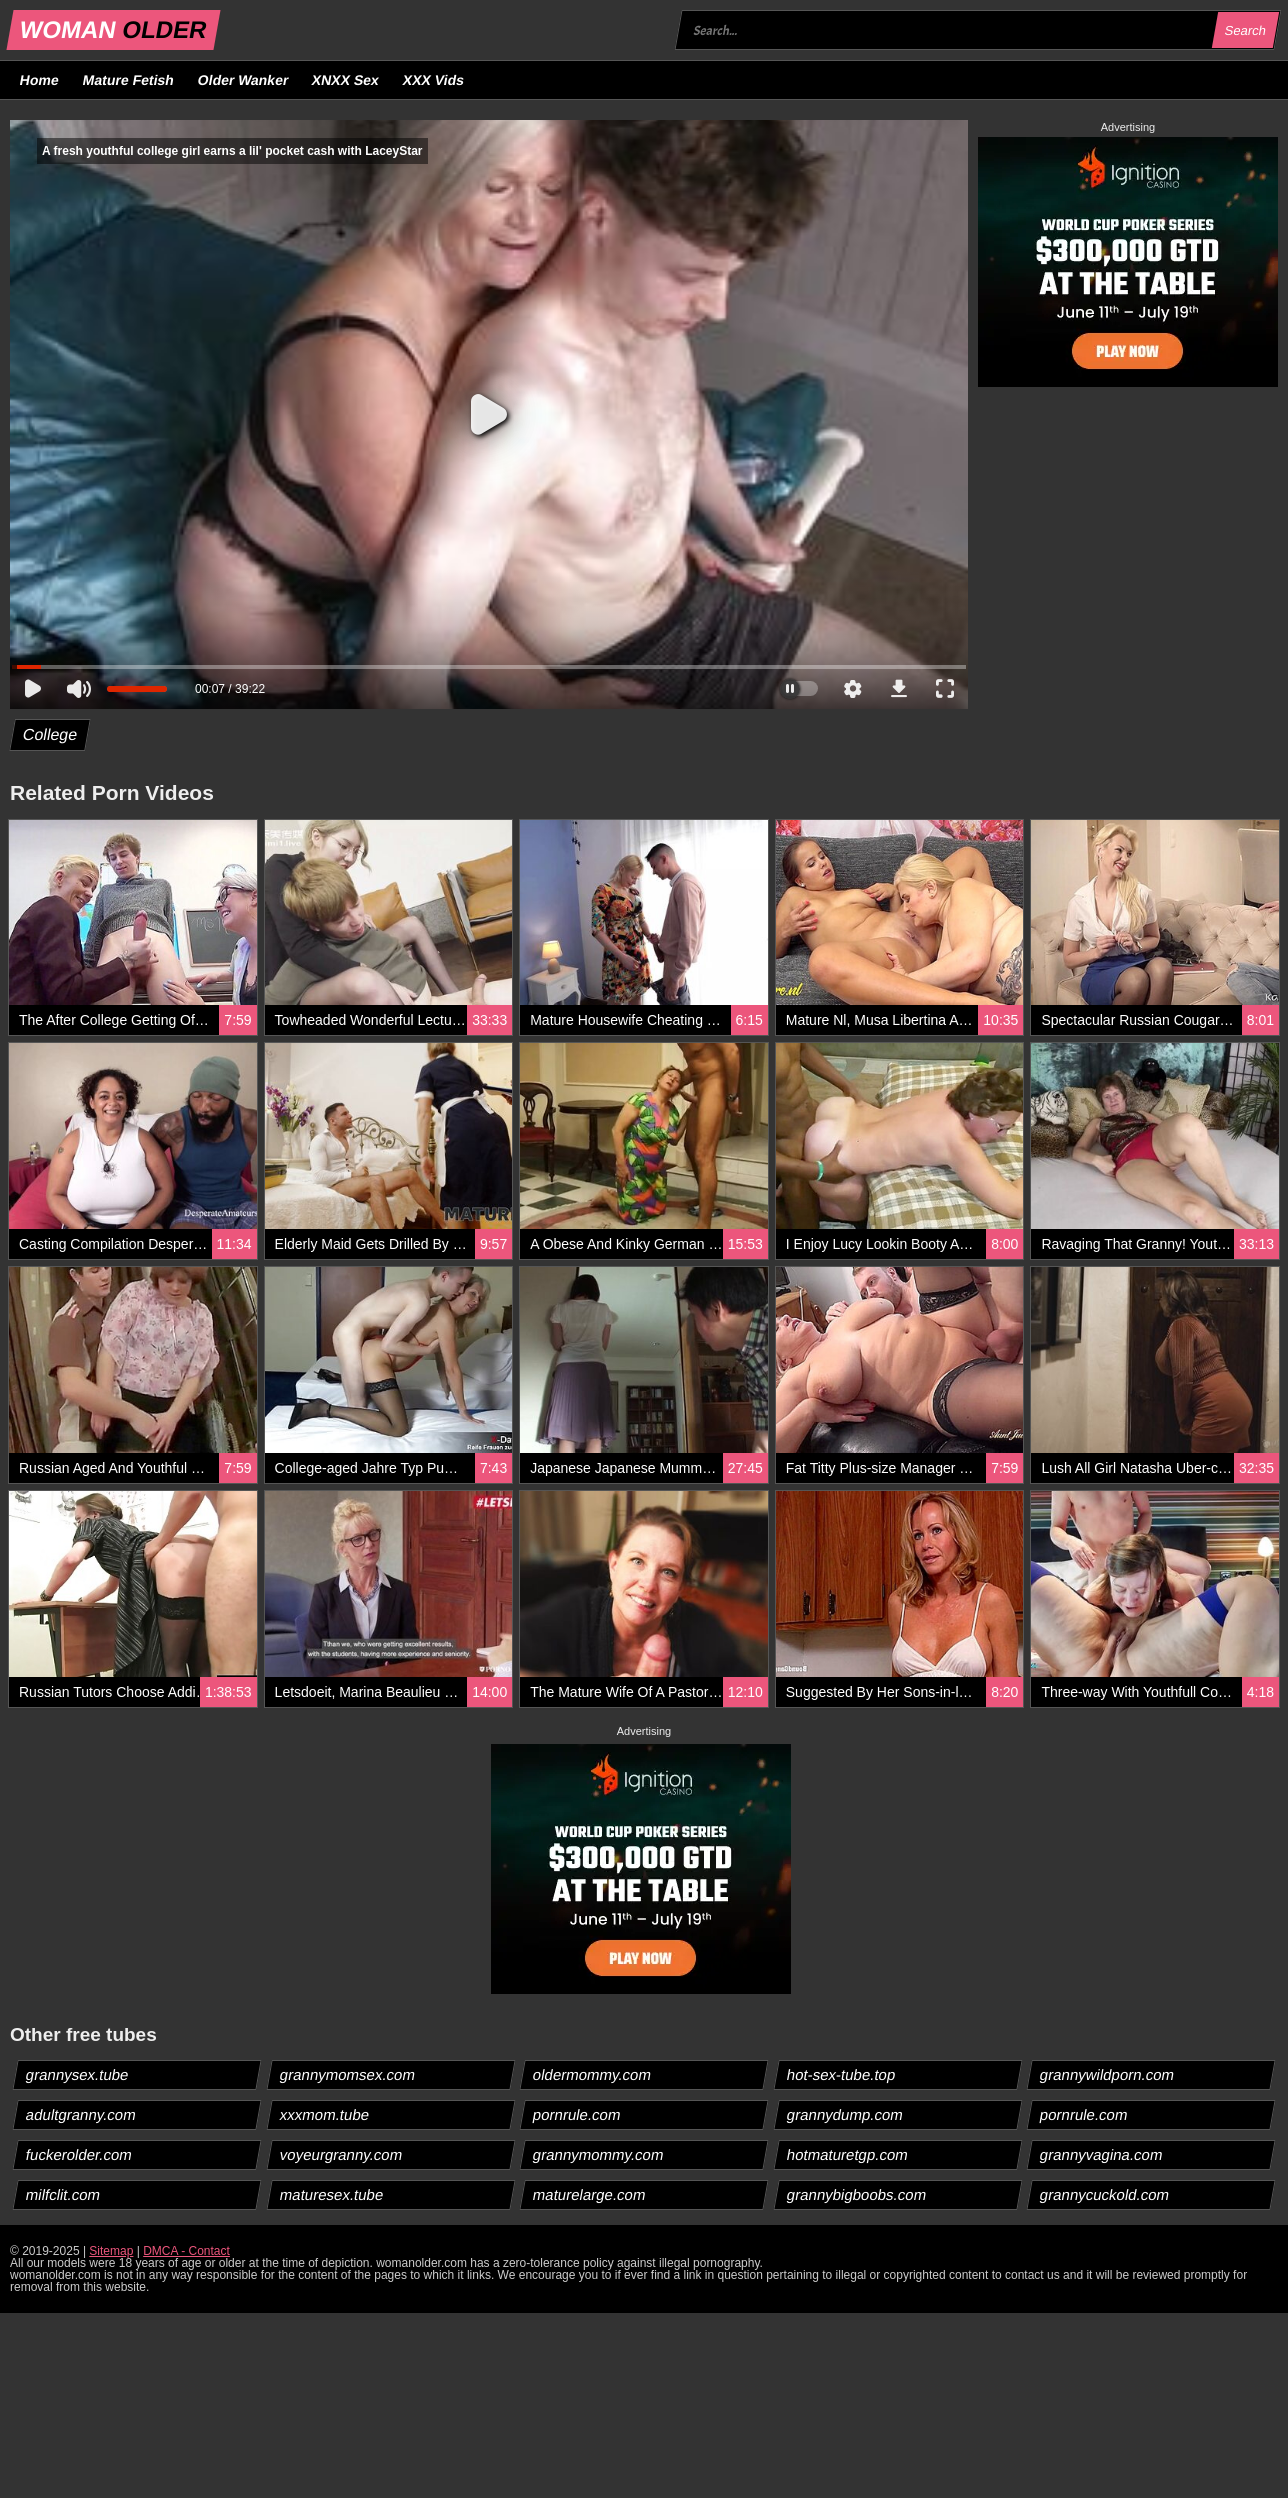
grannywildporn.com (1107, 2074)
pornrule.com (577, 2114)
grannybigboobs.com (856, 2194)
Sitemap (111, 2251)
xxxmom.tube (324, 2114)
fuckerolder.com (79, 2154)
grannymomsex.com (347, 2074)
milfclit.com (63, 2194)
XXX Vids (434, 80)
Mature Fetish (128, 80)
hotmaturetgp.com (847, 2154)
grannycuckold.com (1105, 2194)
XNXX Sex (346, 80)
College (50, 734)
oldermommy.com (592, 2074)
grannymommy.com (599, 2154)
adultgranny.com (81, 2114)
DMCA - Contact (186, 2251)
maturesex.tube (331, 2194)
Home (40, 80)
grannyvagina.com (1102, 2154)
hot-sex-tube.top (840, 2074)
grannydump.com (844, 2114)
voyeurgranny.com (340, 2154)
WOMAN (113, 29)
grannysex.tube (78, 2074)
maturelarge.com (590, 2194)
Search (1245, 30)
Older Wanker (242, 80)
